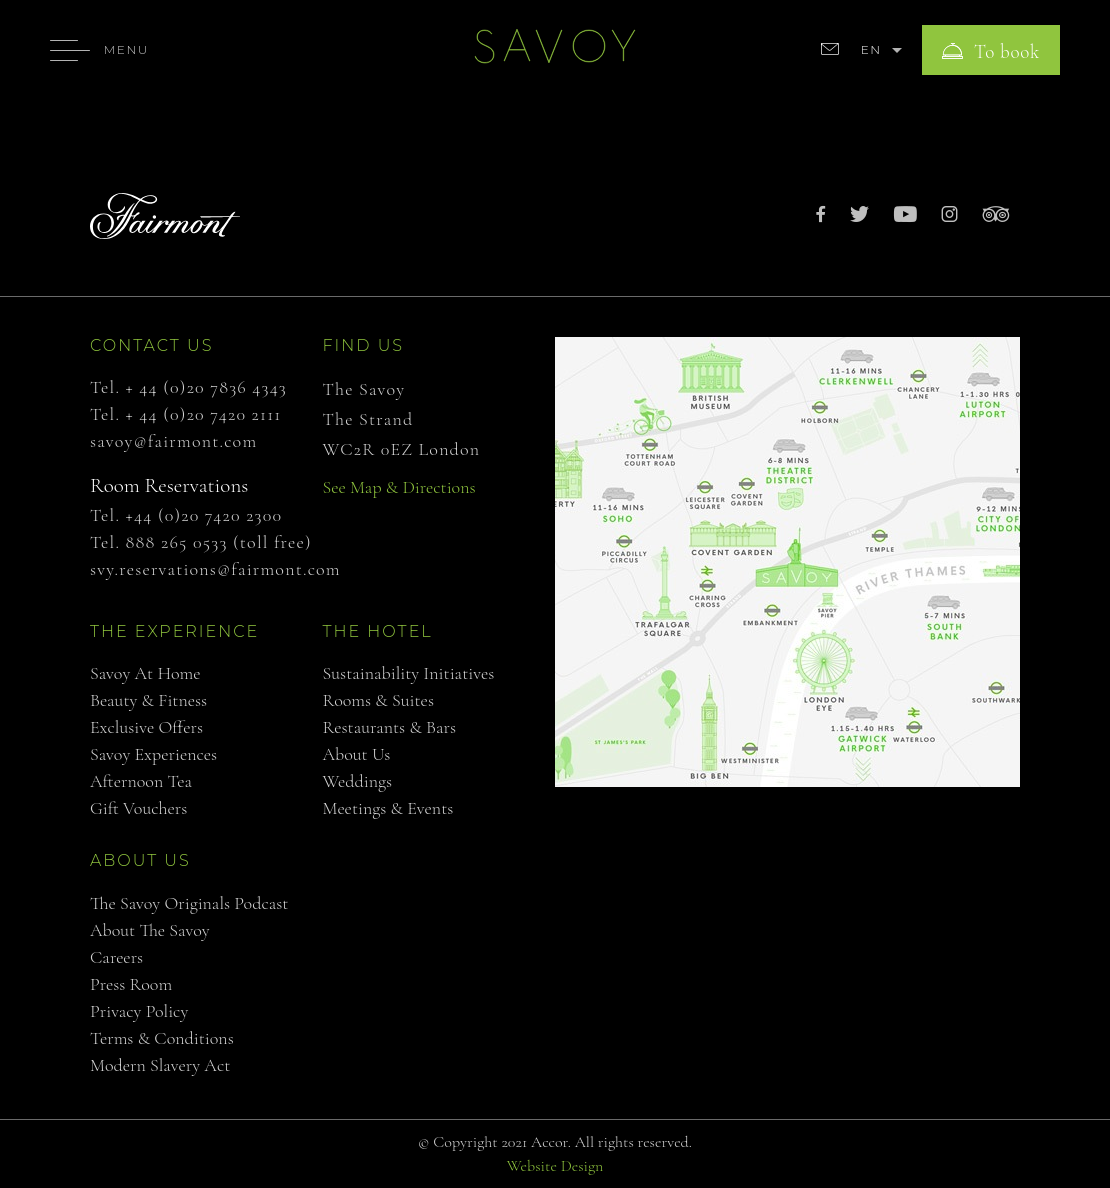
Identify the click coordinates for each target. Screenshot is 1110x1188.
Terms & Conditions (162, 1038)
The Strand (368, 419)
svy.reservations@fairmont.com (215, 569)
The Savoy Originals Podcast (189, 903)
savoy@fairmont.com (173, 441)
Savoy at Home (145, 673)
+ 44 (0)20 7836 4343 (206, 387)
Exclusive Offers (146, 727)
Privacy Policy (139, 1011)
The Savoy (364, 389)
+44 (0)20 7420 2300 (204, 515)
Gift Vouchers (138, 808)
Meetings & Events (388, 808)
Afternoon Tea (141, 781)
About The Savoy (150, 930)
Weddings (358, 781)
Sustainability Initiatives (409, 673)
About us (357, 754)
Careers (116, 957)
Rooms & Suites (378, 700)
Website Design (555, 1166)
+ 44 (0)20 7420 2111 (204, 414)
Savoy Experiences (153, 754)
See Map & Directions (399, 487)
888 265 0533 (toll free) (219, 542)
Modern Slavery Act (160, 1065)
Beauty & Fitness (148, 700)
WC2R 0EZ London (402, 449)
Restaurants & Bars (390, 727)
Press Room (131, 984)
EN (871, 49)
